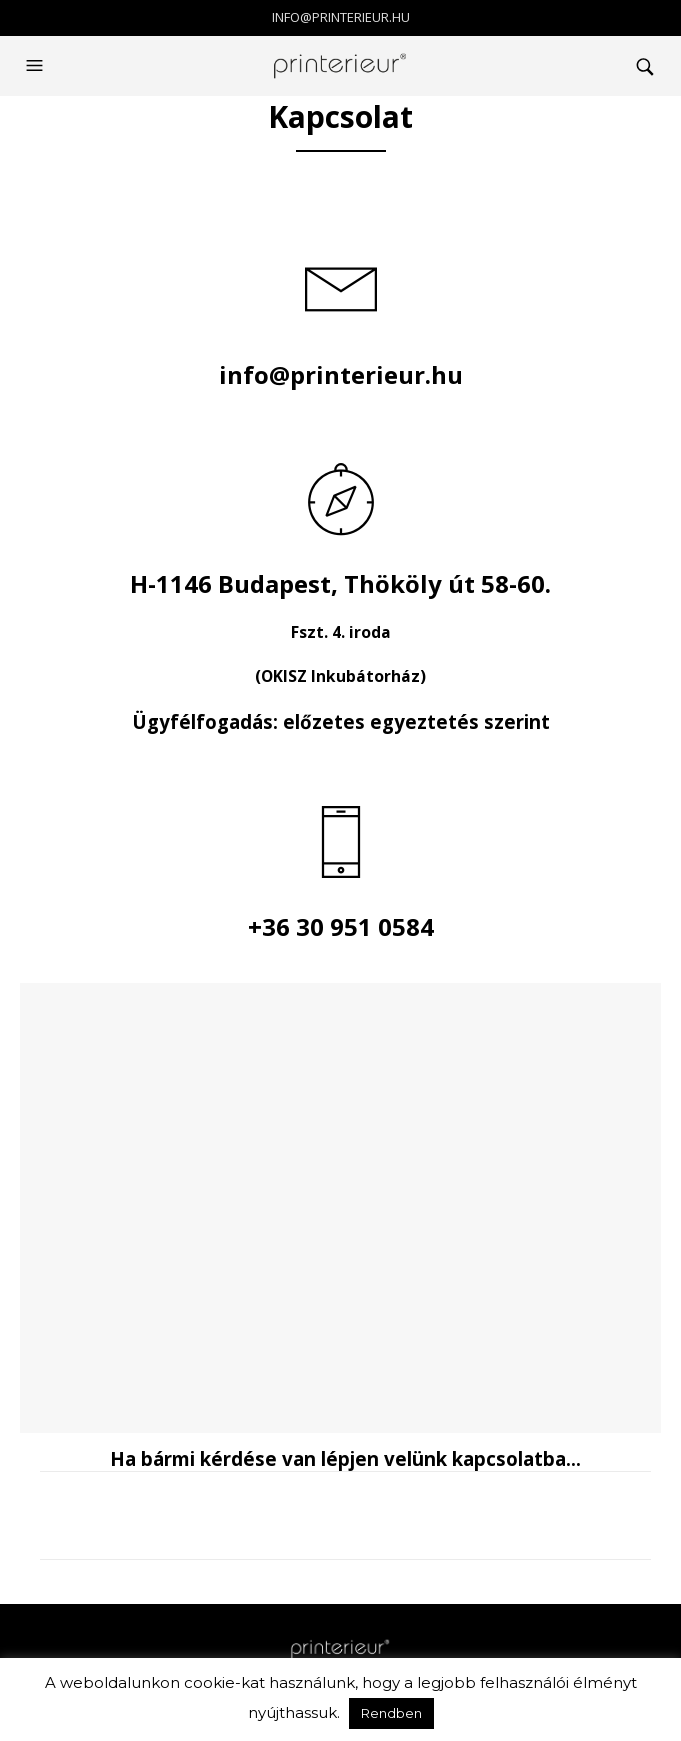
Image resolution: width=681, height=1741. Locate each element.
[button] (37, 66)
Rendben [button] (391, 1713)
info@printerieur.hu (341, 17)
